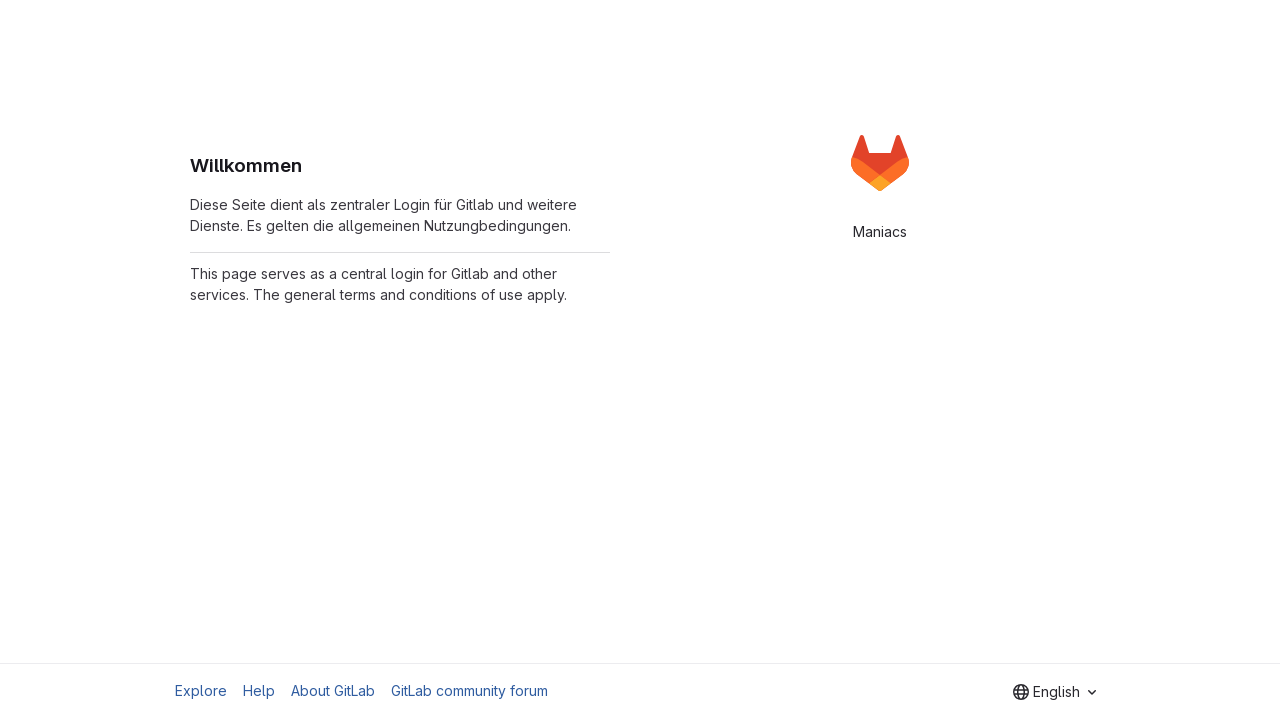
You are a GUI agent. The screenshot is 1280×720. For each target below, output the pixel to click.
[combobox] (1054, 692)
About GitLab (333, 690)
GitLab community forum (469, 690)
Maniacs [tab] (880, 231)
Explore (201, 690)
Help (259, 690)
